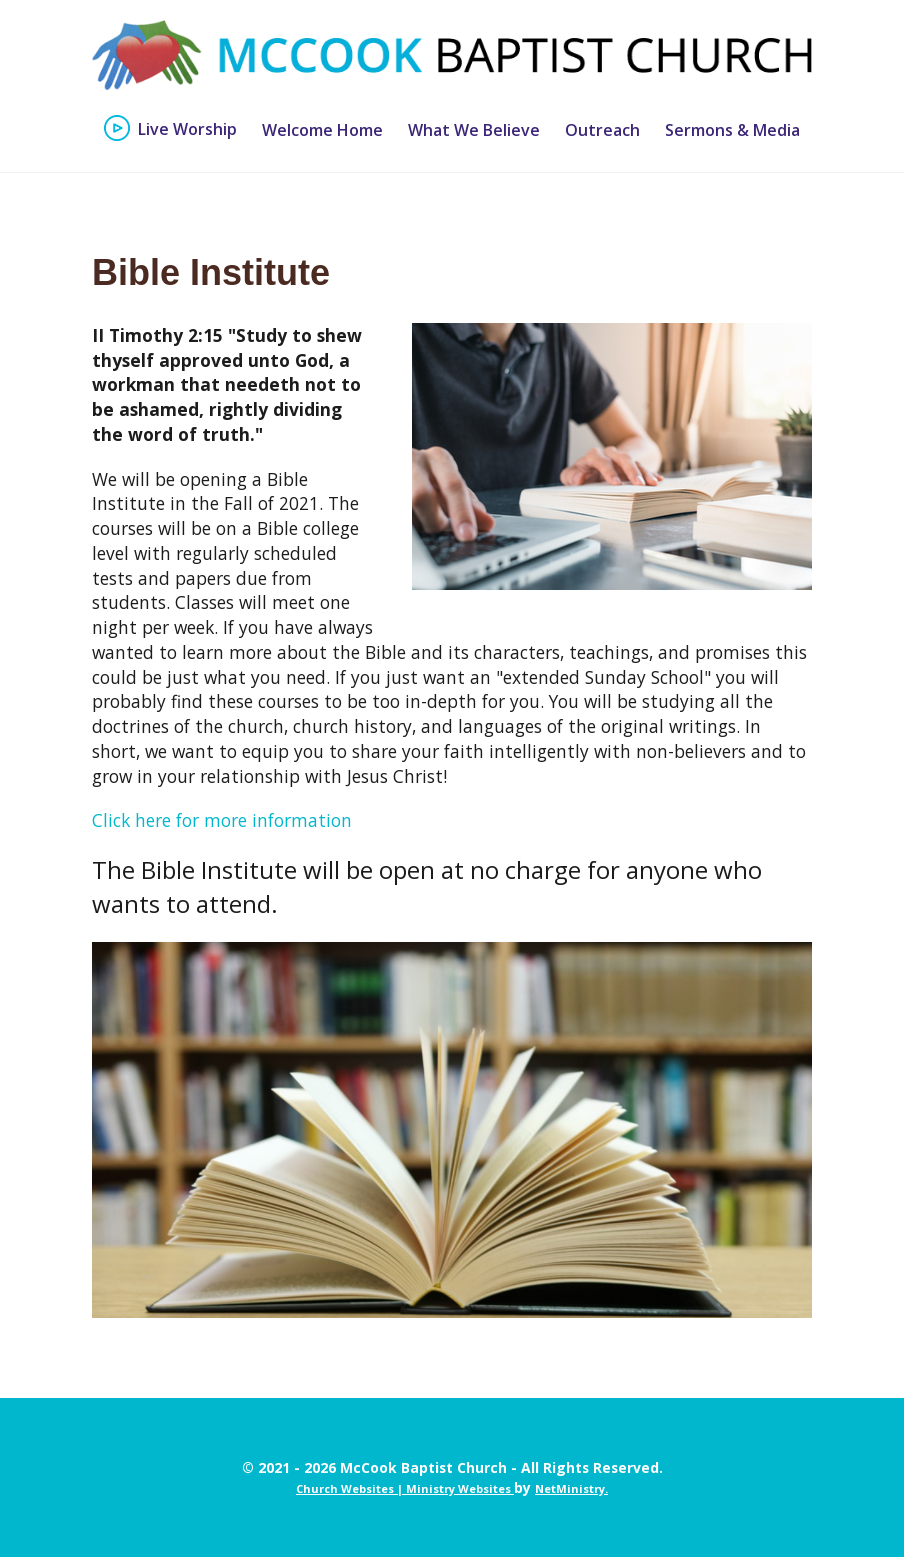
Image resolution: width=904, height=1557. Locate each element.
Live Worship (187, 130)
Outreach (602, 130)
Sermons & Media (732, 130)
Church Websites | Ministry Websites (405, 1488)
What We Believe (474, 130)
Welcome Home (322, 130)
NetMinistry (570, 1488)
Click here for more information (222, 820)
